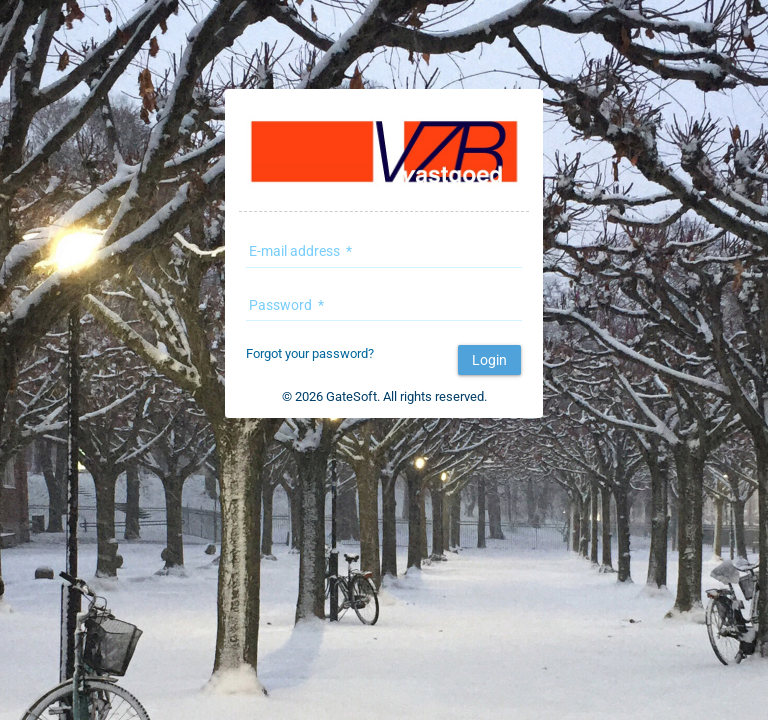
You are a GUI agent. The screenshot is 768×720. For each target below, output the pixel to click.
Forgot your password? (310, 353)
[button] (489, 360)
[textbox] (384, 255)
